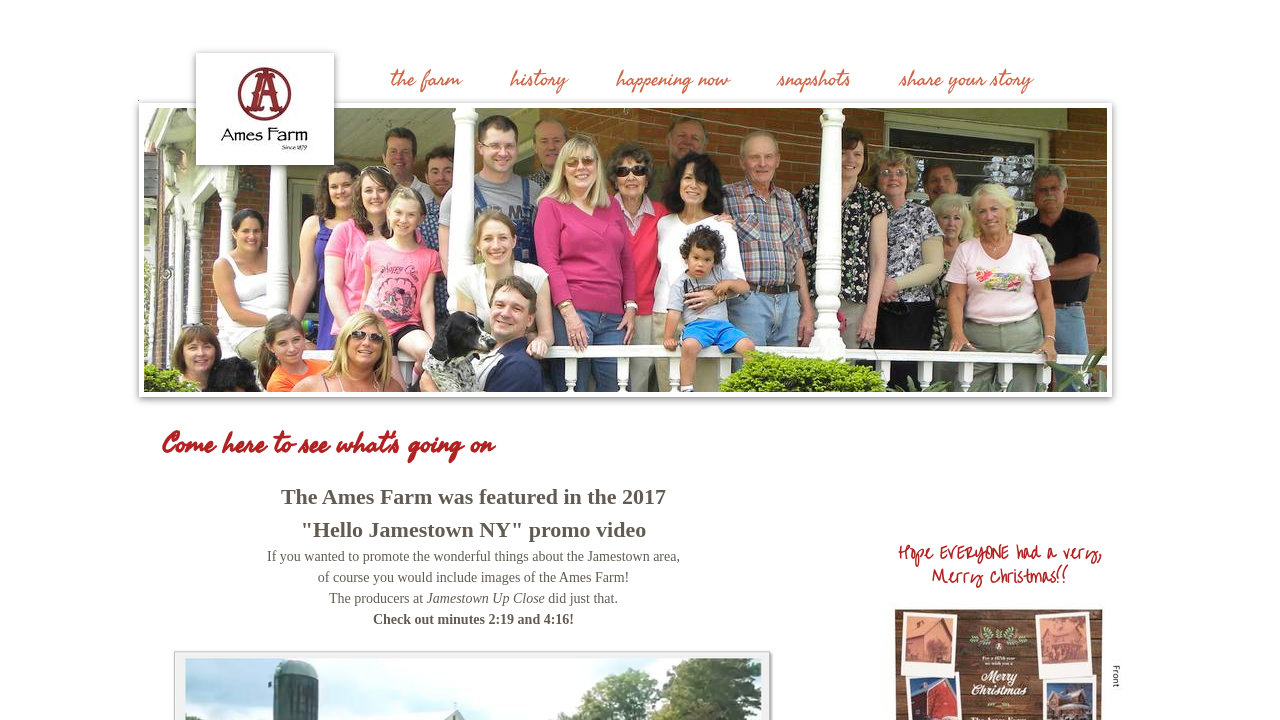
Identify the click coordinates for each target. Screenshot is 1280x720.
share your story (966, 79)
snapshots (815, 79)
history (539, 79)
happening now (673, 79)
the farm (426, 79)
